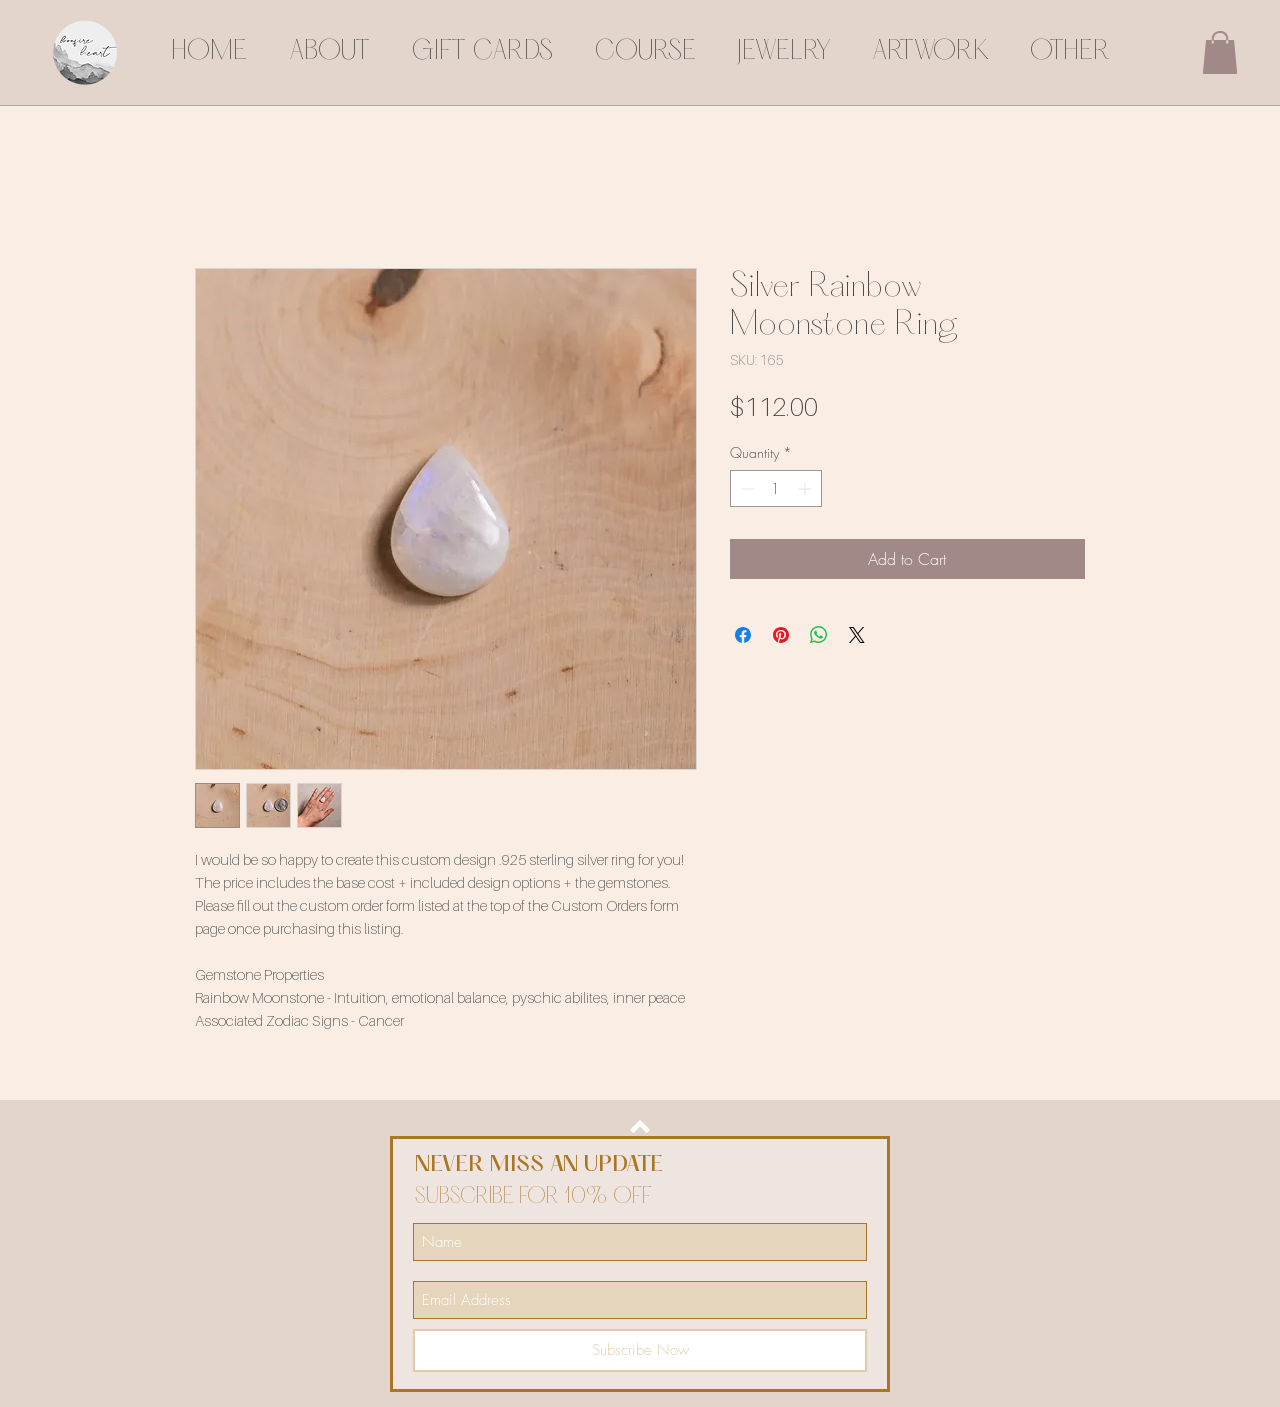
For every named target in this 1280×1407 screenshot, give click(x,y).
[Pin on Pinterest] (781, 635)
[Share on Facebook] (743, 635)
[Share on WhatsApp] (819, 635)
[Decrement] (745, 488)
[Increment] (806, 488)
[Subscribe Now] (640, 1350)
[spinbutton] (776, 488)
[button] (1220, 52)
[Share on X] (857, 635)
